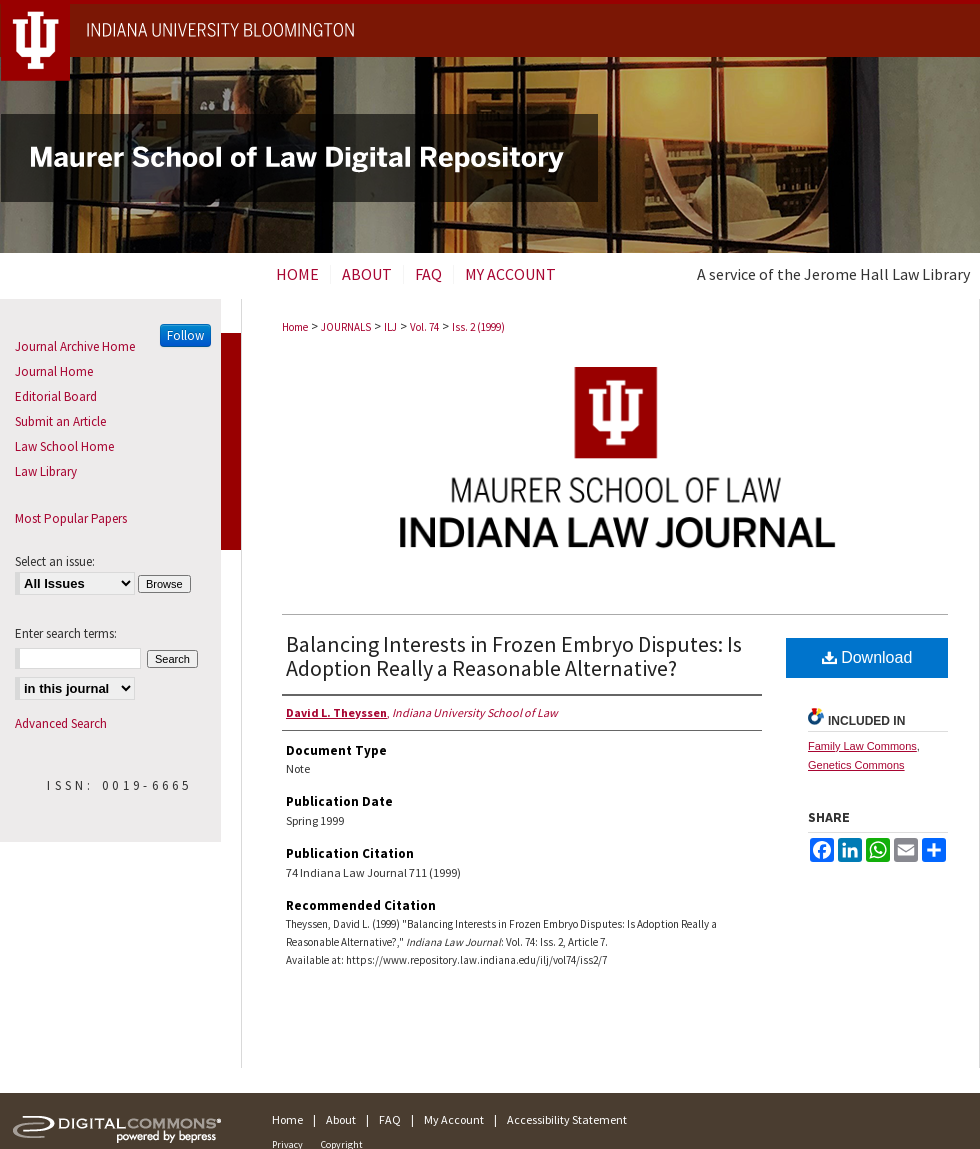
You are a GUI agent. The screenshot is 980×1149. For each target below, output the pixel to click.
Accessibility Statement (567, 1119)
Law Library (46, 471)
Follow (185, 335)
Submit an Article (60, 421)
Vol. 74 (424, 327)
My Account (454, 1119)
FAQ (390, 1119)
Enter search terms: (66, 633)
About (341, 1119)
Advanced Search (61, 723)
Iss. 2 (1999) (478, 327)
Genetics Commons (856, 765)
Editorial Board (56, 396)
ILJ (390, 327)
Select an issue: (55, 561)
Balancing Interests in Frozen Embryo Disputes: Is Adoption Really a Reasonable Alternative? (514, 656)
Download (867, 657)
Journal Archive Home (75, 346)
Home (295, 327)
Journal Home (54, 371)
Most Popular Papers (71, 518)
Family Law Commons (862, 746)
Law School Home (64, 446)
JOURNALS (346, 327)
